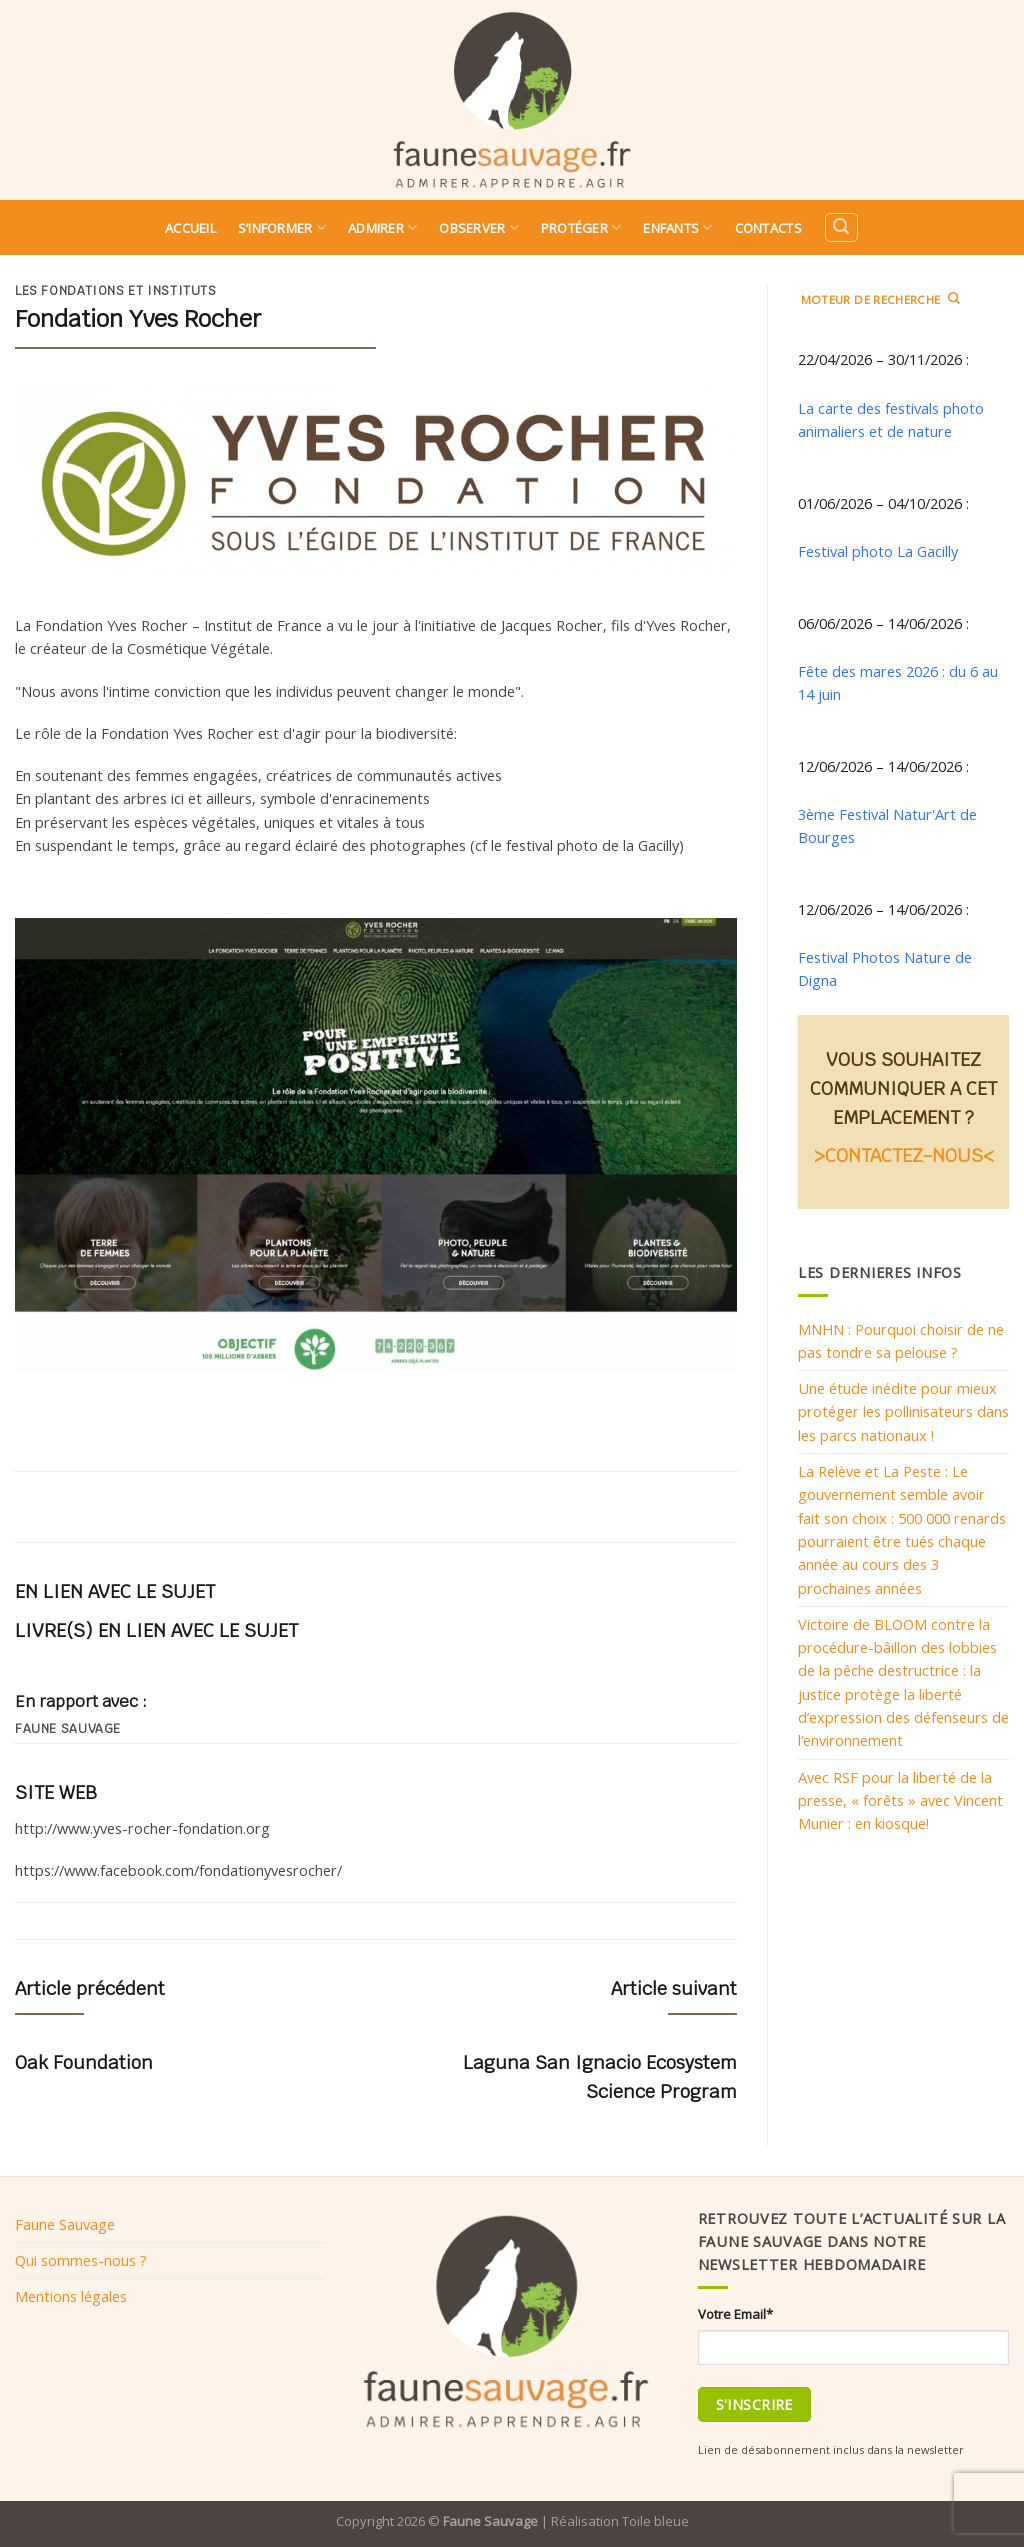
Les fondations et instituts (116, 291)
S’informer (282, 227)
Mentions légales (71, 2296)
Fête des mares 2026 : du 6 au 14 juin (898, 682)
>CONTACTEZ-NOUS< (904, 1155)
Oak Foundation (84, 2062)
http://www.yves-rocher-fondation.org (142, 1828)
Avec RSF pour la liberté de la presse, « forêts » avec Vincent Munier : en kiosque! (900, 1800)
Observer (479, 227)
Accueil (190, 228)
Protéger (581, 227)
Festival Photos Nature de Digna (885, 968)
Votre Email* (735, 2314)
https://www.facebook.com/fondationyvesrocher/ (178, 1870)
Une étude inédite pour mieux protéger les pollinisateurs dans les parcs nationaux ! (903, 1411)
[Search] (841, 227)
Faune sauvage (68, 1729)
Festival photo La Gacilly (878, 551)
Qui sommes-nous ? (81, 2260)
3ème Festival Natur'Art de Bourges (887, 825)
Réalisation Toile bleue (620, 2521)
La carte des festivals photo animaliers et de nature (891, 419)
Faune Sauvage (65, 2224)
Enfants (677, 227)
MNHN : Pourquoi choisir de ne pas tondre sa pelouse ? (901, 1340)
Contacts (768, 228)
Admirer (382, 227)
